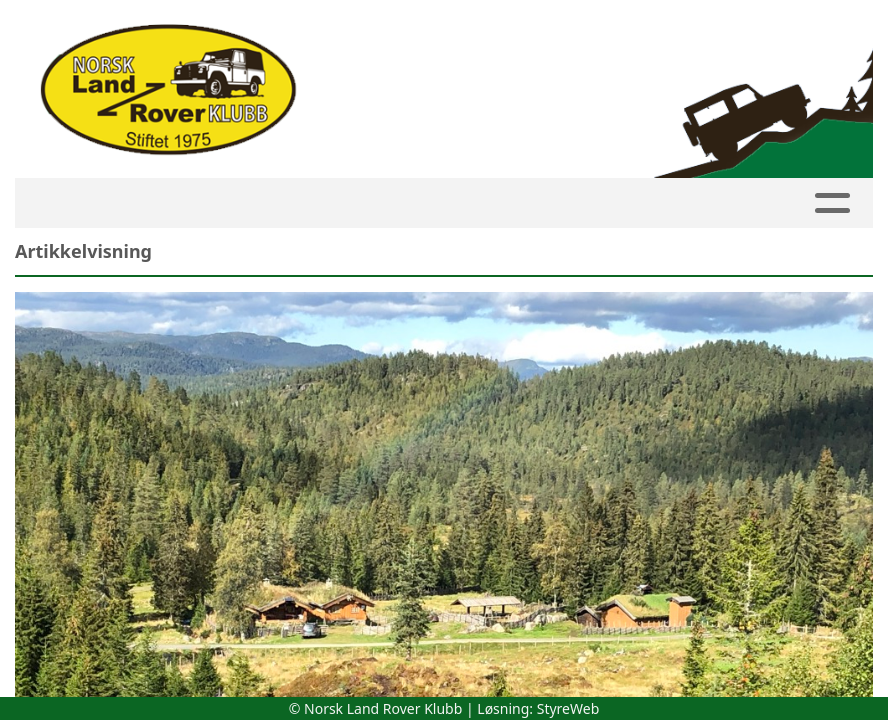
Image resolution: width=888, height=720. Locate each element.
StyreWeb (568, 708)
